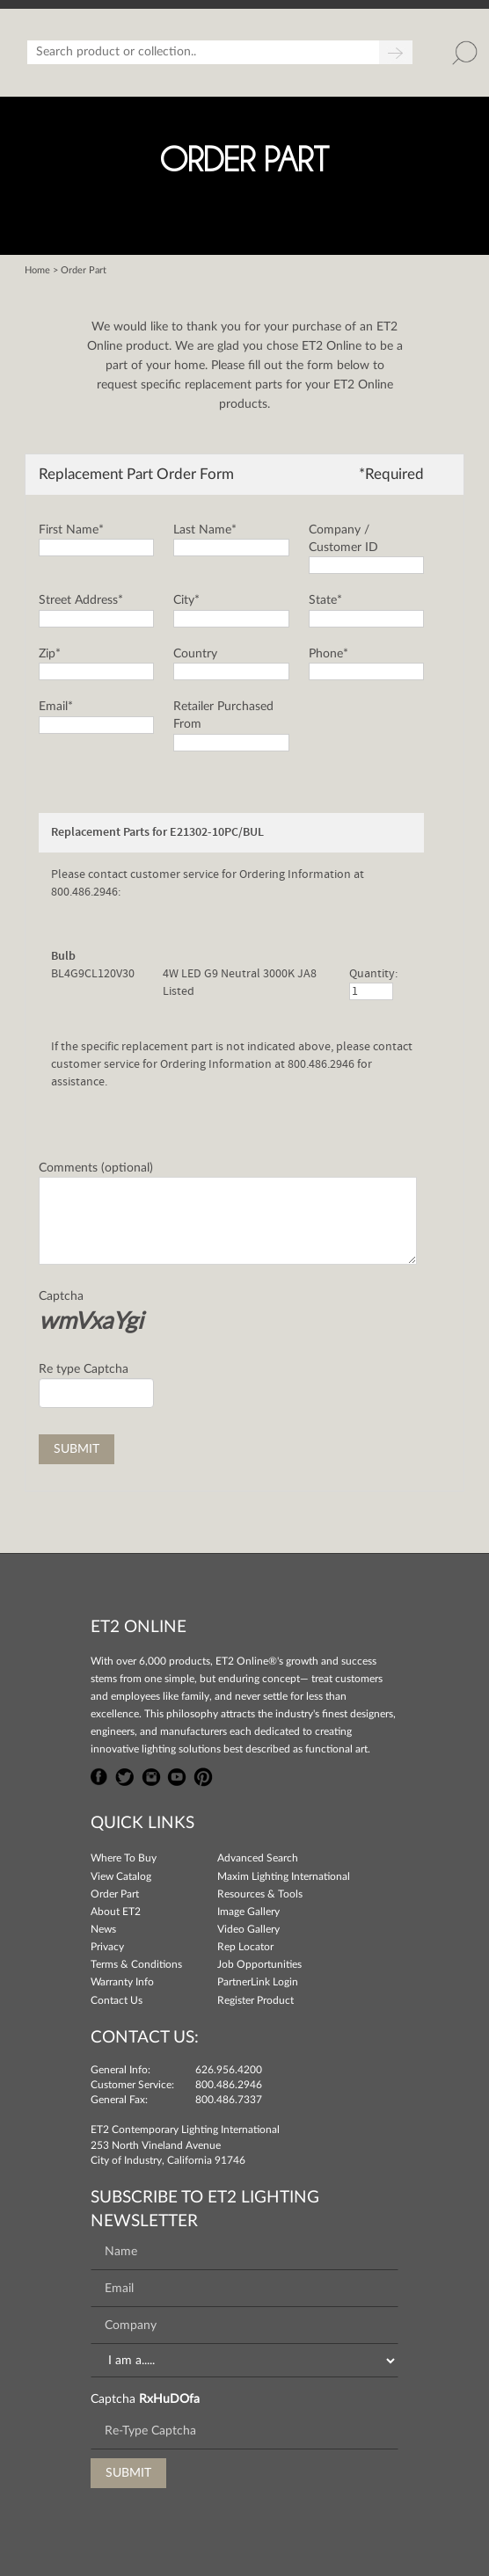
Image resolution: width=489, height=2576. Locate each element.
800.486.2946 (228, 2084)
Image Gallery (248, 1911)
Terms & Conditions (136, 1964)
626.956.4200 (228, 2069)
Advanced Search (257, 1858)
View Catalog (121, 1876)
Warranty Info (122, 1982)
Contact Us (116, 2000)
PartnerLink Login (257, 1982)
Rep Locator (245, 1946)
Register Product (255, 2000)
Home (37, 270)
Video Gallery (248, 1929)
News (103, 1929)
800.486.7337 (228, 2099)
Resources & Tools (260, 1894)
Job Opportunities (259, 1964)
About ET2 (116, 1911)
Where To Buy (124, 1858)
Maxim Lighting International (283, 1876)
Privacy (107, 1946)
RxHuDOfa (169, 2399)
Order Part (115, 1894)
